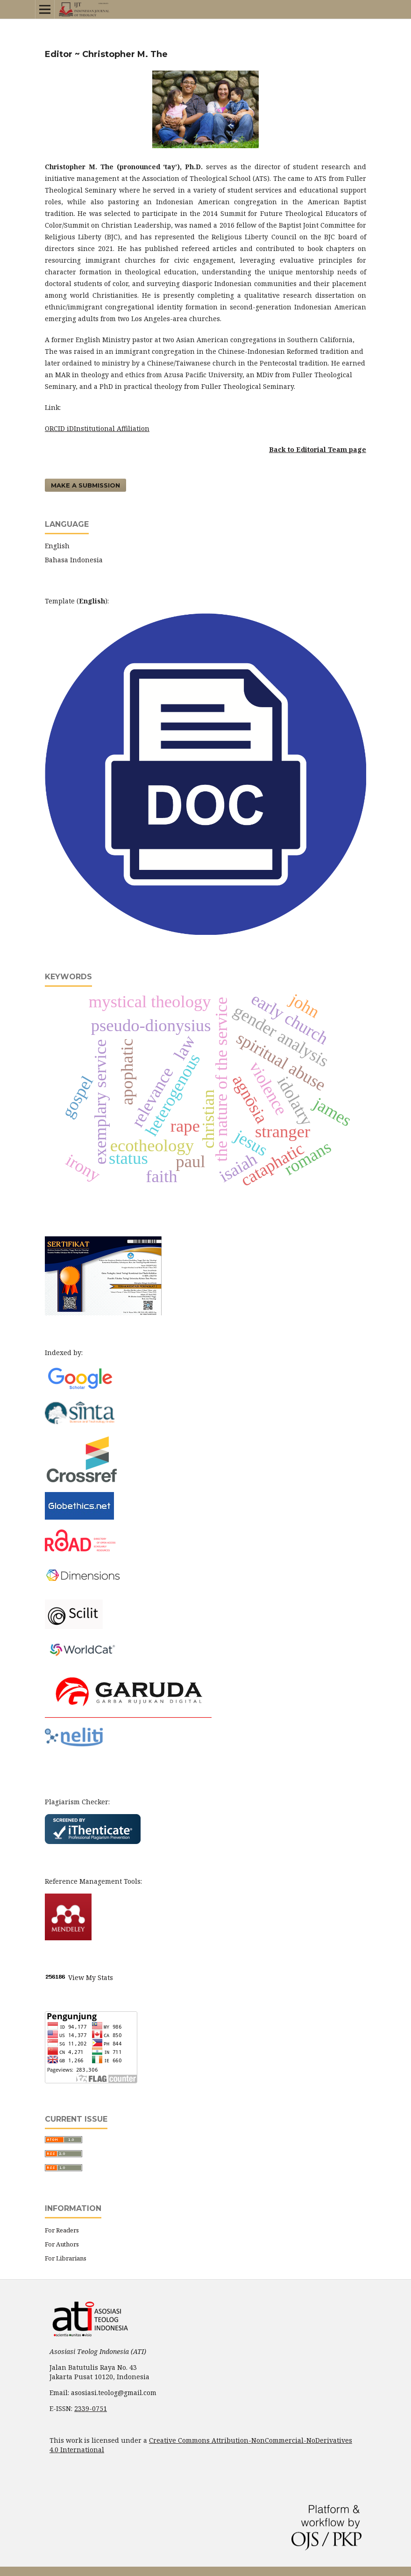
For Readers (62, 2230)
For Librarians (65, 2258)
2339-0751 (90, 2408)
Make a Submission (85, 485)
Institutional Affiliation (111, 428)
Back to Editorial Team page (317, 449)
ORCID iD (59, 428)
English (57, 545)
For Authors (62, 2244)
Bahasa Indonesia (74, 559)
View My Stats (90, 1977)
